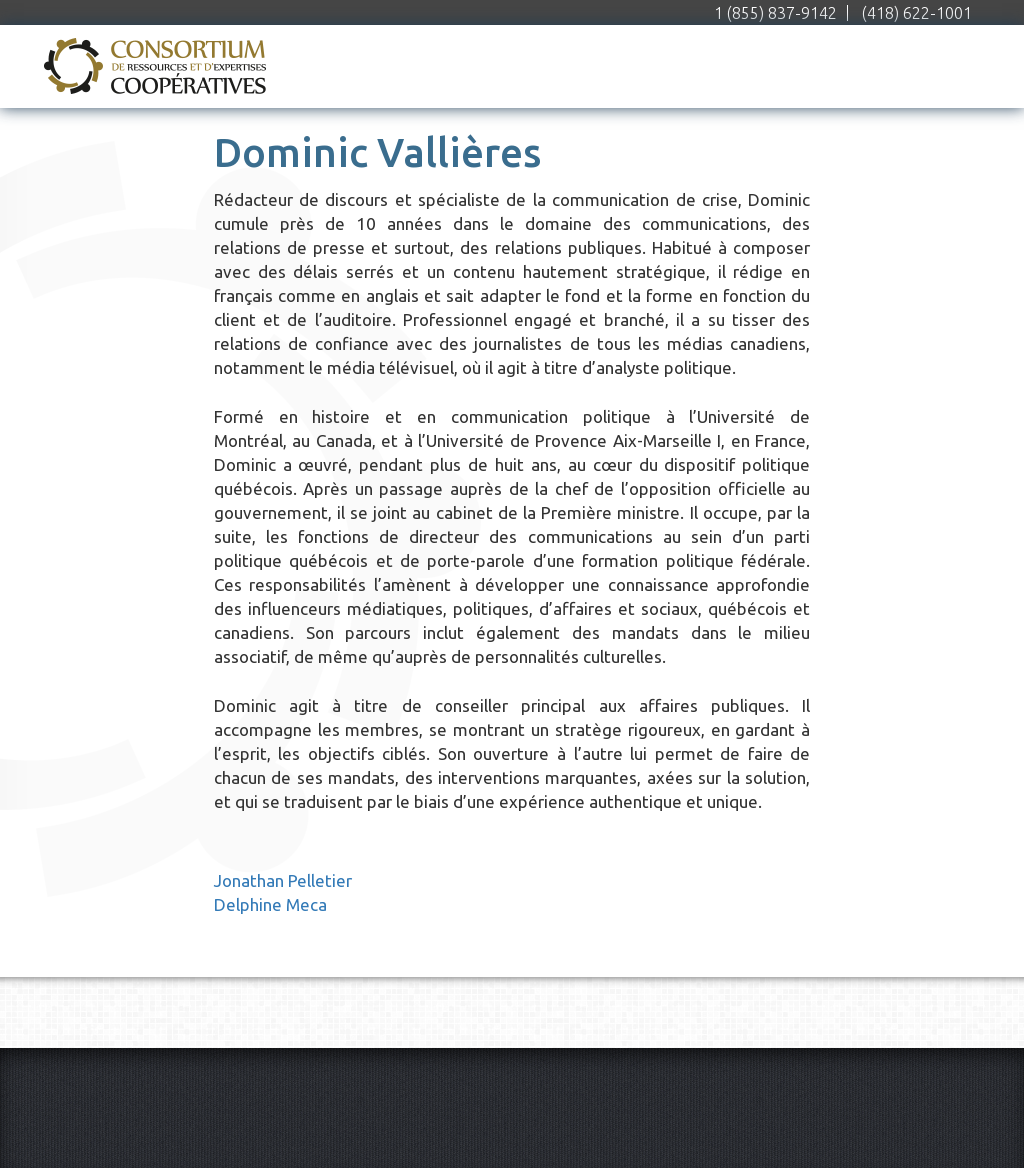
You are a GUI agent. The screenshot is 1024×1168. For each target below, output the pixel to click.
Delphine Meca (270, 904)
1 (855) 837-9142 (775, 13)
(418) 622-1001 (917, 13)
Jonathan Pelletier (283, 880)
